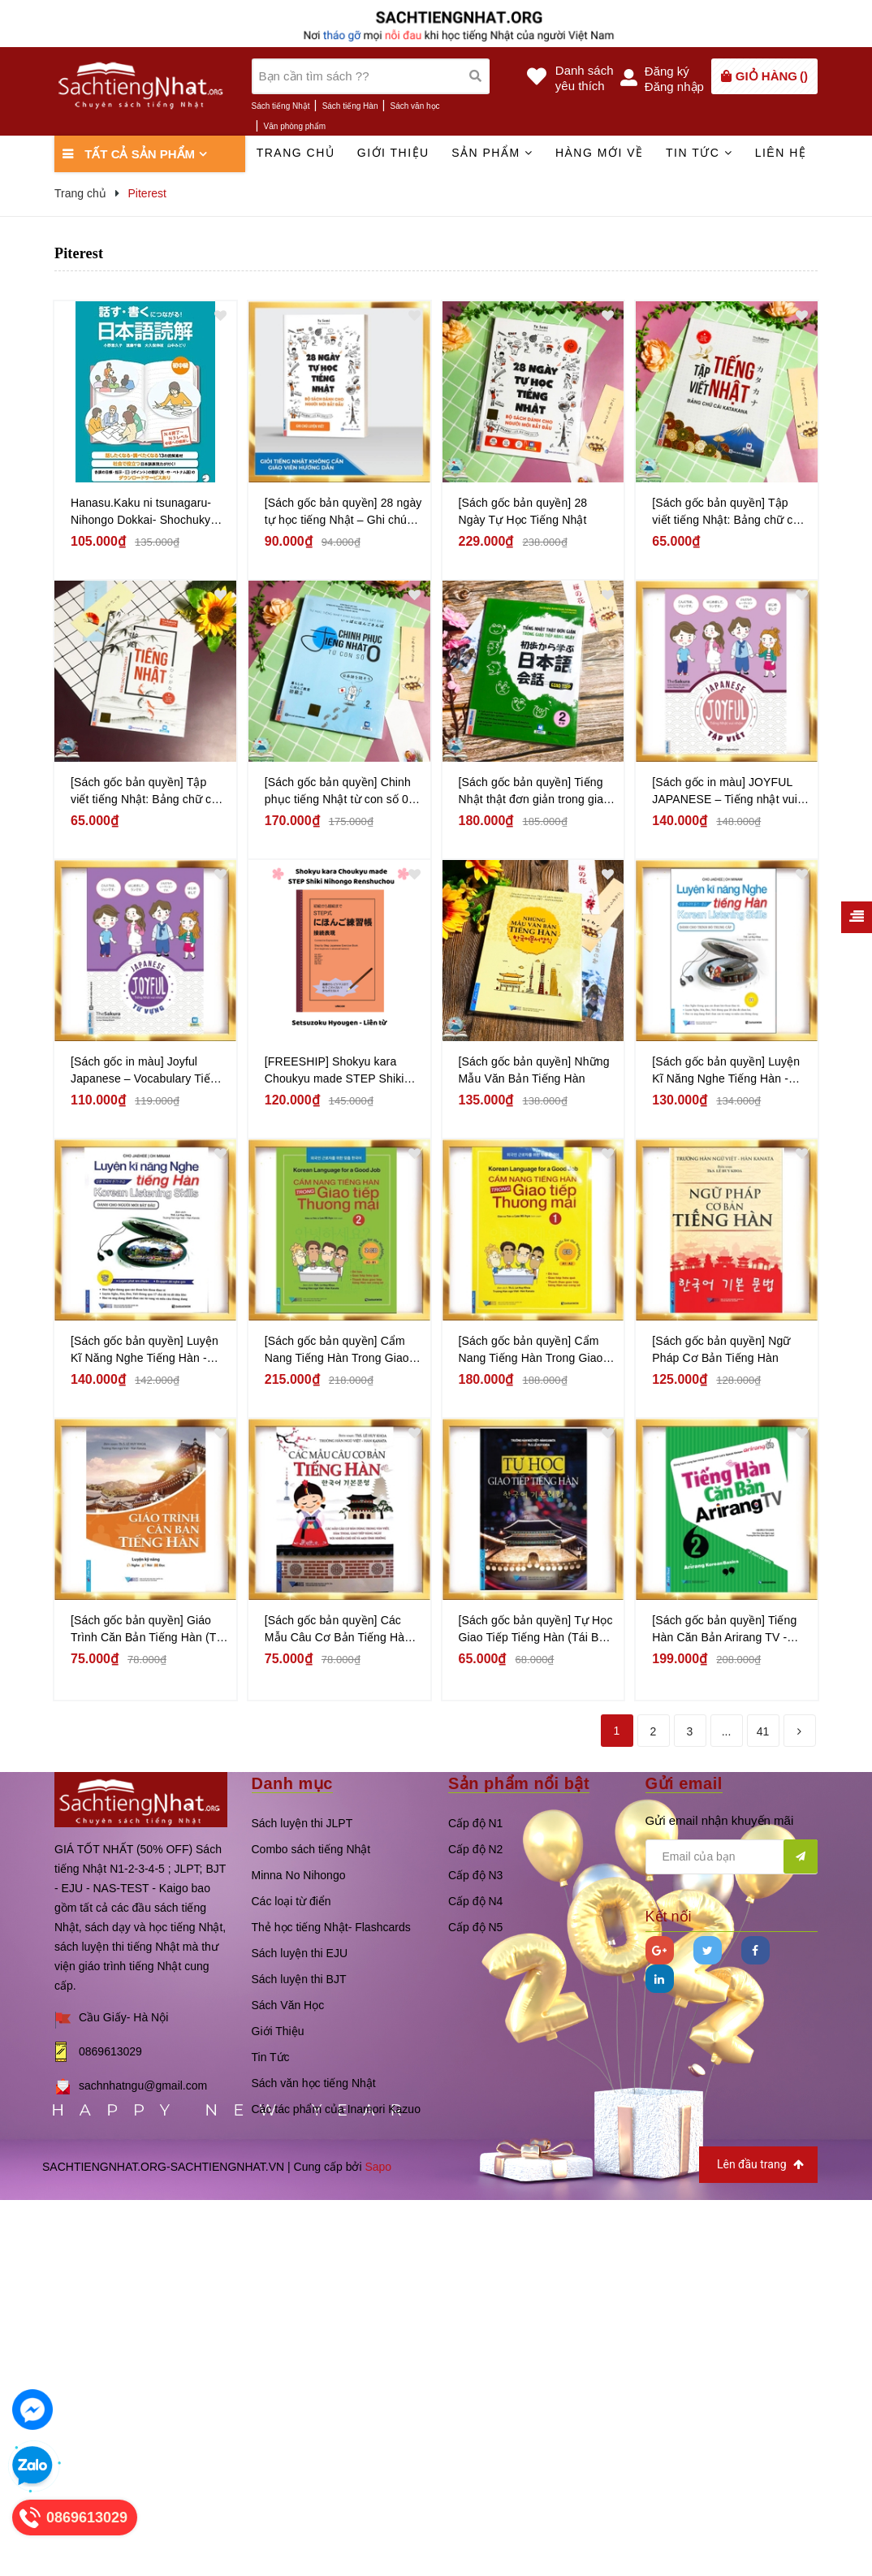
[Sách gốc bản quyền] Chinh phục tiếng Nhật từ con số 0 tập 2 (338, 792)
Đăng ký (667, 71)
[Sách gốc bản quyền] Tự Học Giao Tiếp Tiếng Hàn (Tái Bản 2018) (536, 1630)
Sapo (378, 2166)
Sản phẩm (492, 152)
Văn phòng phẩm (295, 126)
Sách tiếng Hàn (350, 106)
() (772, 76)
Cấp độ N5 (475, 1927)
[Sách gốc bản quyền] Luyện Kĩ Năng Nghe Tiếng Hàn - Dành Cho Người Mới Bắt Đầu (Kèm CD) (149, 1350)
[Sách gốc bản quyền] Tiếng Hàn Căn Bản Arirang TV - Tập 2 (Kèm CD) (724, 1630)
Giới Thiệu (278, 2031)
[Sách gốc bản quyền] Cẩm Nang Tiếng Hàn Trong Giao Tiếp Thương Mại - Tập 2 (337, 1350)
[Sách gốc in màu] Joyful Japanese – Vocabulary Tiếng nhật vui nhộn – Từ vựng (147, 1071)
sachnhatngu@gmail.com (143, 2085)
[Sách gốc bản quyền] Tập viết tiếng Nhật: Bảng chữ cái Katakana (726, 512)
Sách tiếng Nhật (281, 106)
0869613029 (110, 2051)
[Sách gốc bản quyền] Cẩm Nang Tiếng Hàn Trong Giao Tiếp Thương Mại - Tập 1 (531, 1350)
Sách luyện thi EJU (300, 1953)
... (727, 1731)
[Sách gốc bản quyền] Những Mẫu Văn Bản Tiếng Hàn (534, 1070)
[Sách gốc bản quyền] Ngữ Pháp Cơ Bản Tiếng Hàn (721, 1349)
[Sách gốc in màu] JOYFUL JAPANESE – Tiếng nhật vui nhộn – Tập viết (724, 792)
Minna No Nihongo (299, 1875)
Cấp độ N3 (475, 1875)
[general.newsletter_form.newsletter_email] (731, 1856)
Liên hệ (781, 152)
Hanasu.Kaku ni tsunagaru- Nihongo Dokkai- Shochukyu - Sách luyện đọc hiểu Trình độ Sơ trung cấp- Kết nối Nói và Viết (147, 512)
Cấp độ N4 (475, 1901)
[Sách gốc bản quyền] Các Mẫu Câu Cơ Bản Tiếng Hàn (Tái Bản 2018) (338, 1630)
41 (763, 1731)
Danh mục (292, 1783)
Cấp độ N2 (475, 1849)
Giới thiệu (393, 152)
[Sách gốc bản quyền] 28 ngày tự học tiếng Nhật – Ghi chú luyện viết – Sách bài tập (343, 512)
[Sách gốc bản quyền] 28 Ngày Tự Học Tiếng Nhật (523, 511)
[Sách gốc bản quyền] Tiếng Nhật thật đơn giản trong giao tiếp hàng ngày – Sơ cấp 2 (535, 792)
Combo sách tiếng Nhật (311, 1849)
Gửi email (684, 1783)
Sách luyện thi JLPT (302, 1823)
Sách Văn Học (288, 2005)
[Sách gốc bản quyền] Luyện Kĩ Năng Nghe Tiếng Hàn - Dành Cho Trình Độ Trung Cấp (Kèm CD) (726, 1071)
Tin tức (699, 152)
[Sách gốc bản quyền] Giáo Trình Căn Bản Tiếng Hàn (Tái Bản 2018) (148, 1630)
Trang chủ (296, 152)
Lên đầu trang (760, 2164)
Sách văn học (415, 106)
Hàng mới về (599, 152)
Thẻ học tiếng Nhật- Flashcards (331, 1927)
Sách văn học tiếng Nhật (314, 2083)
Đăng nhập (674, 86)
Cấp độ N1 (475, 1823)
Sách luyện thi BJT (299, 1979)
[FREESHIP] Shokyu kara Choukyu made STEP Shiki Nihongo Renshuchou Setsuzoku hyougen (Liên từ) (339, 1071)
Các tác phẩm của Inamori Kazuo (336, 2109)
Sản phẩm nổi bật (518, 1783)
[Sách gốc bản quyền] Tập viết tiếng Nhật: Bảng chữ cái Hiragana (145, 792)
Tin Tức (271, 2057)
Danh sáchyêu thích (584, 78)
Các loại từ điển (291, 1901)
